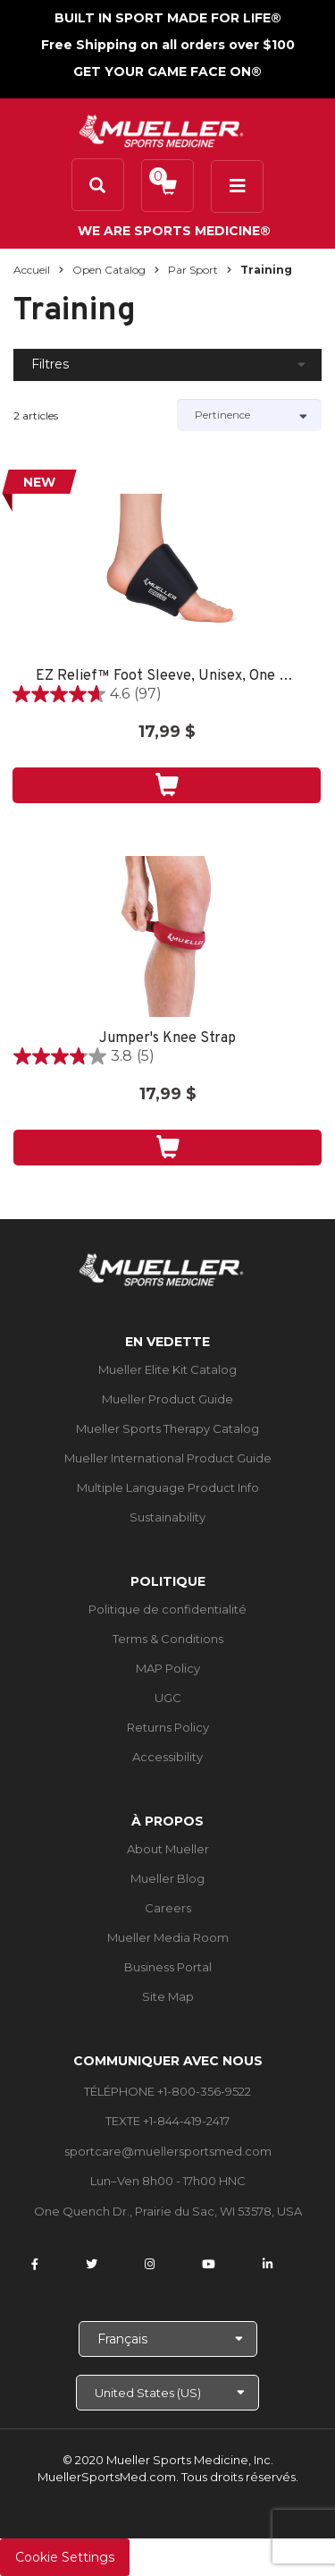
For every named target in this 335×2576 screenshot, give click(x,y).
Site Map (168, 1996)
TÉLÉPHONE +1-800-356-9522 (167, 2091)
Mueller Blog (167, 1878)
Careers (168, 1908)
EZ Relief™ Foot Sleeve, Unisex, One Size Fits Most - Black (166, 676)
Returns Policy (168, 1727)
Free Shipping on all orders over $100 (168, 45)
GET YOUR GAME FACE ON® (167, 72)
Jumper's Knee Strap (167, 1038)
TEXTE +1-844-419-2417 (167, 2121)
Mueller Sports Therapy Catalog (167, 1428)
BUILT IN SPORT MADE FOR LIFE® (167, 18)
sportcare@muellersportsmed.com (168, 2151)
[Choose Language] (168, 2339)
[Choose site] (167, 2393)
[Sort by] (249, 415)
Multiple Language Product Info (168, 1487)
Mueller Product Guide (167, 1399)
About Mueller (168, 1849)
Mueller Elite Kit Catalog (167, 1369)
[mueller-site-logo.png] (161, 129)
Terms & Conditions (168, 1638)
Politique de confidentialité (167, 1609)
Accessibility (167, 1757)
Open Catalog (109, 269)
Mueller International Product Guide (168, 1458)
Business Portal (168, 1967)
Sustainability (167, 1517)
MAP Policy (168, 1668)
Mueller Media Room (168, 1937)
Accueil (31, 269)
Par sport (193, 269)
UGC (168, 1697)
